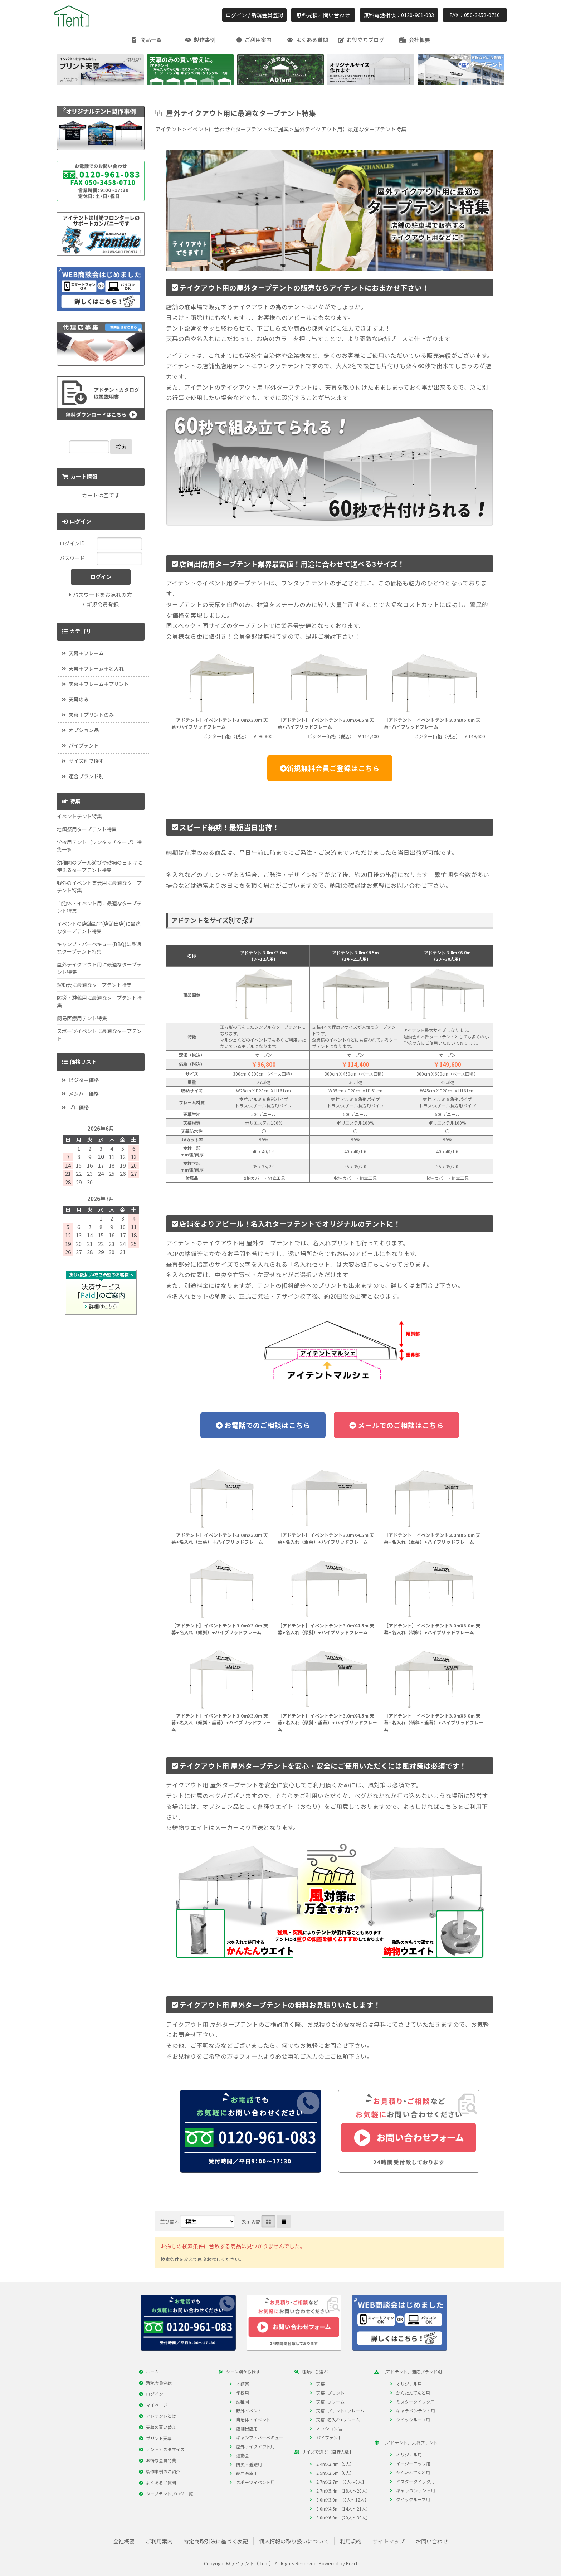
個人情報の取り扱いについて (294, 2541)
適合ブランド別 (86, 776)
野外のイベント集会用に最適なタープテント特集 (99, 886)
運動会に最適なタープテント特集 (94, 984)
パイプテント (84, 745)
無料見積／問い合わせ (323, 15)
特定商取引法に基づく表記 (216, 2541)
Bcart (351, 2563)
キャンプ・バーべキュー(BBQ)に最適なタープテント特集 (99, 947)
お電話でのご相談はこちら (266, 1425)
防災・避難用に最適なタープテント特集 (99, 1001)
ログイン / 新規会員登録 (254, 15)
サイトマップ (388, 2541)
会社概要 (124, 2541)
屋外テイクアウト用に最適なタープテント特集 (99, 968)
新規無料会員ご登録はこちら (333, 768)
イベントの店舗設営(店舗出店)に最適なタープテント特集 (99, 927)
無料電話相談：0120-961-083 (399, 15)
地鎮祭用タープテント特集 (87, 829)
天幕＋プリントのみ (91, 714)
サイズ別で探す (86, 760)
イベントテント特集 (79, 816)
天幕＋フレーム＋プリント (99, 683)
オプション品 (84, 730)
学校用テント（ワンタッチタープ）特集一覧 (99, 845)
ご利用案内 (159, 2541)
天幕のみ (79, 699)
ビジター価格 (84, 1080)
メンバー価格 (84, 1093)
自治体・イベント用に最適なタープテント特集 (99, 907)
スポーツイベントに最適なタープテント (99, 1034)
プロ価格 (79, 1107)
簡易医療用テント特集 (82, 1018)
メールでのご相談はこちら (400, 1425)
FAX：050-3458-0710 (474, 15)
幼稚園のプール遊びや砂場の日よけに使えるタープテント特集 (99, 866)
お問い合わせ (432, 2541)
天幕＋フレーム (86, 653)
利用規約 (350, 2541)
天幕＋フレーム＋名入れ (96, 668)
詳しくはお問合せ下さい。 (427, 1285)
